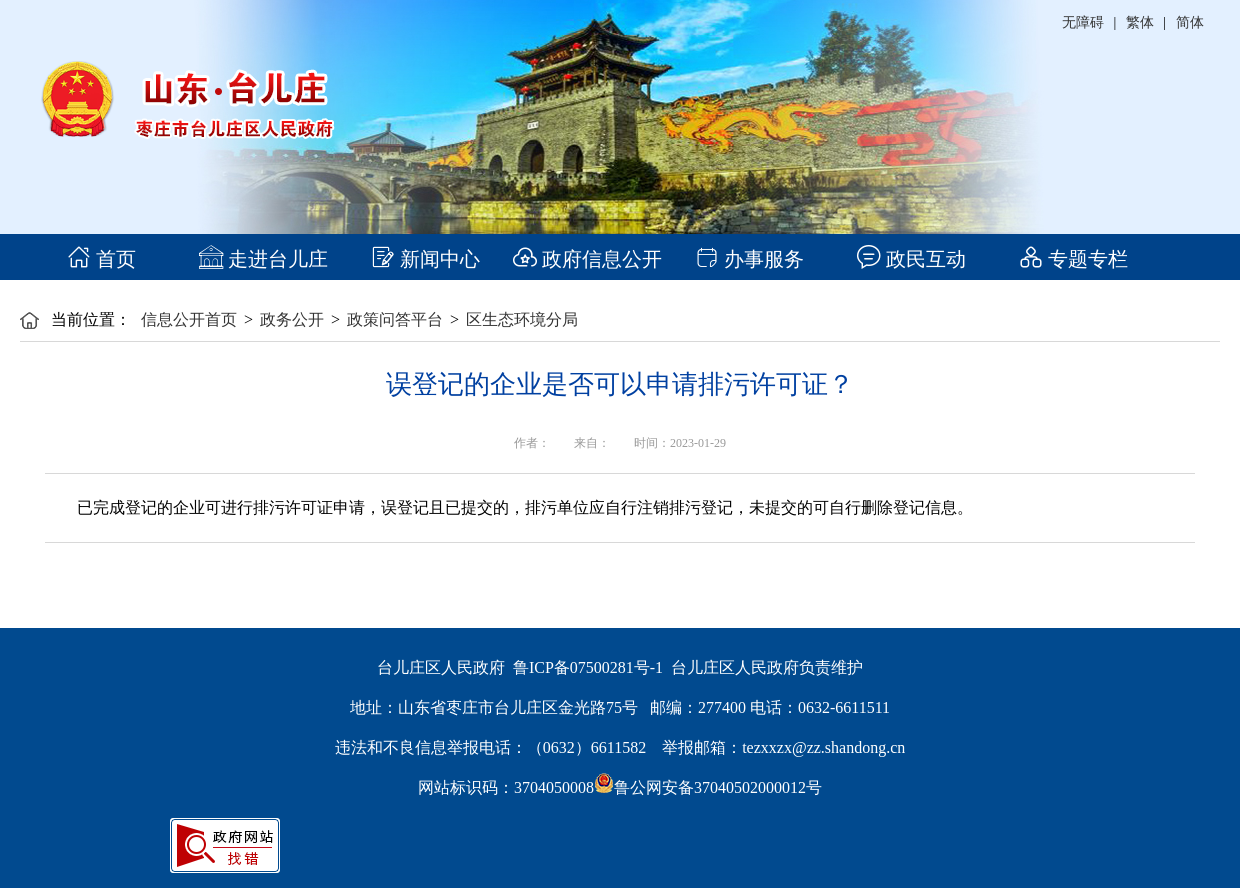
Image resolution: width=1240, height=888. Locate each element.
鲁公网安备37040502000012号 (708, 787)
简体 (1190, 22)
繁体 (1140, 22)
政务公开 (292, 319)
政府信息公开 (587, 259)
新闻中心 (425, 259)
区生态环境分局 (522, 319)
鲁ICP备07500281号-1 (588, 667)
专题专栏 (1073, 259)
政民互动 (911, 259)
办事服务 (749, 259)
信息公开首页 (189, 319)
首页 (101, 259)
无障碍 (1083, 22)
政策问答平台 (395, 319)
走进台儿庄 (263, 259)
